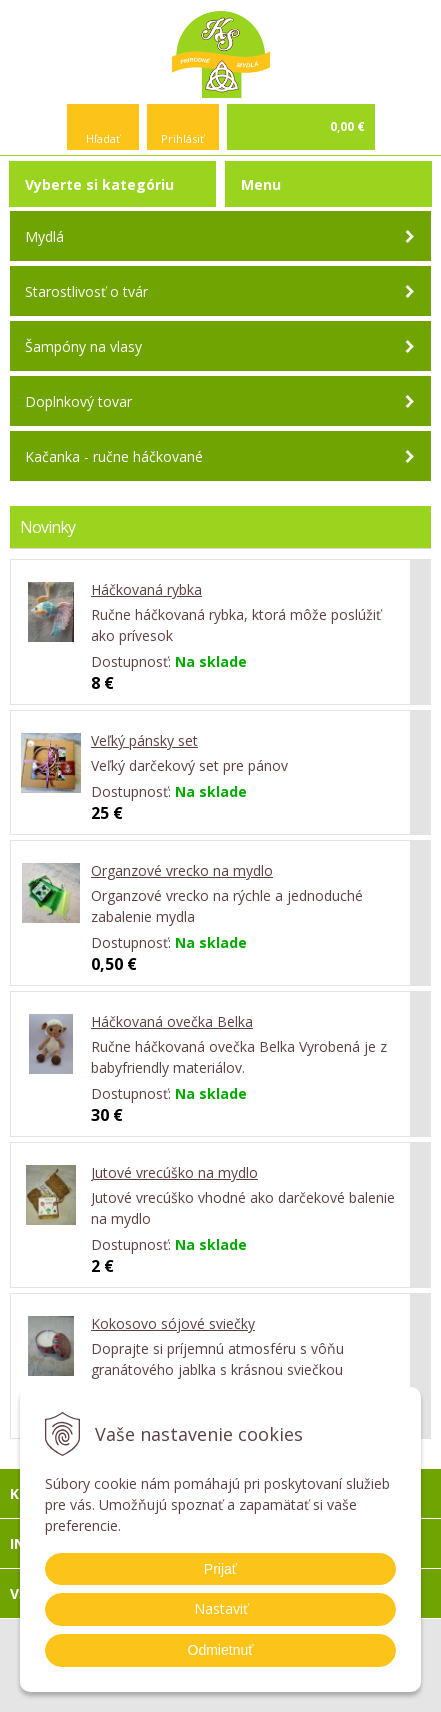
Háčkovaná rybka (146, 589)
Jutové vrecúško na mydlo (174, 1172)
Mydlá (44, 236)
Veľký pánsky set (144, 740)
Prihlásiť (182, 138)
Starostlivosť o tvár (86, 291)
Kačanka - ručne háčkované (114, 456)
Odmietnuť (221, 1650)
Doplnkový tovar (78, 401)
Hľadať (103, 138)
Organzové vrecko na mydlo (182, 870)
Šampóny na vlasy (83, 346)
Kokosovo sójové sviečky (173, 1323)
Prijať (220, 1569)
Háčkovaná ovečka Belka (172, 1021)
